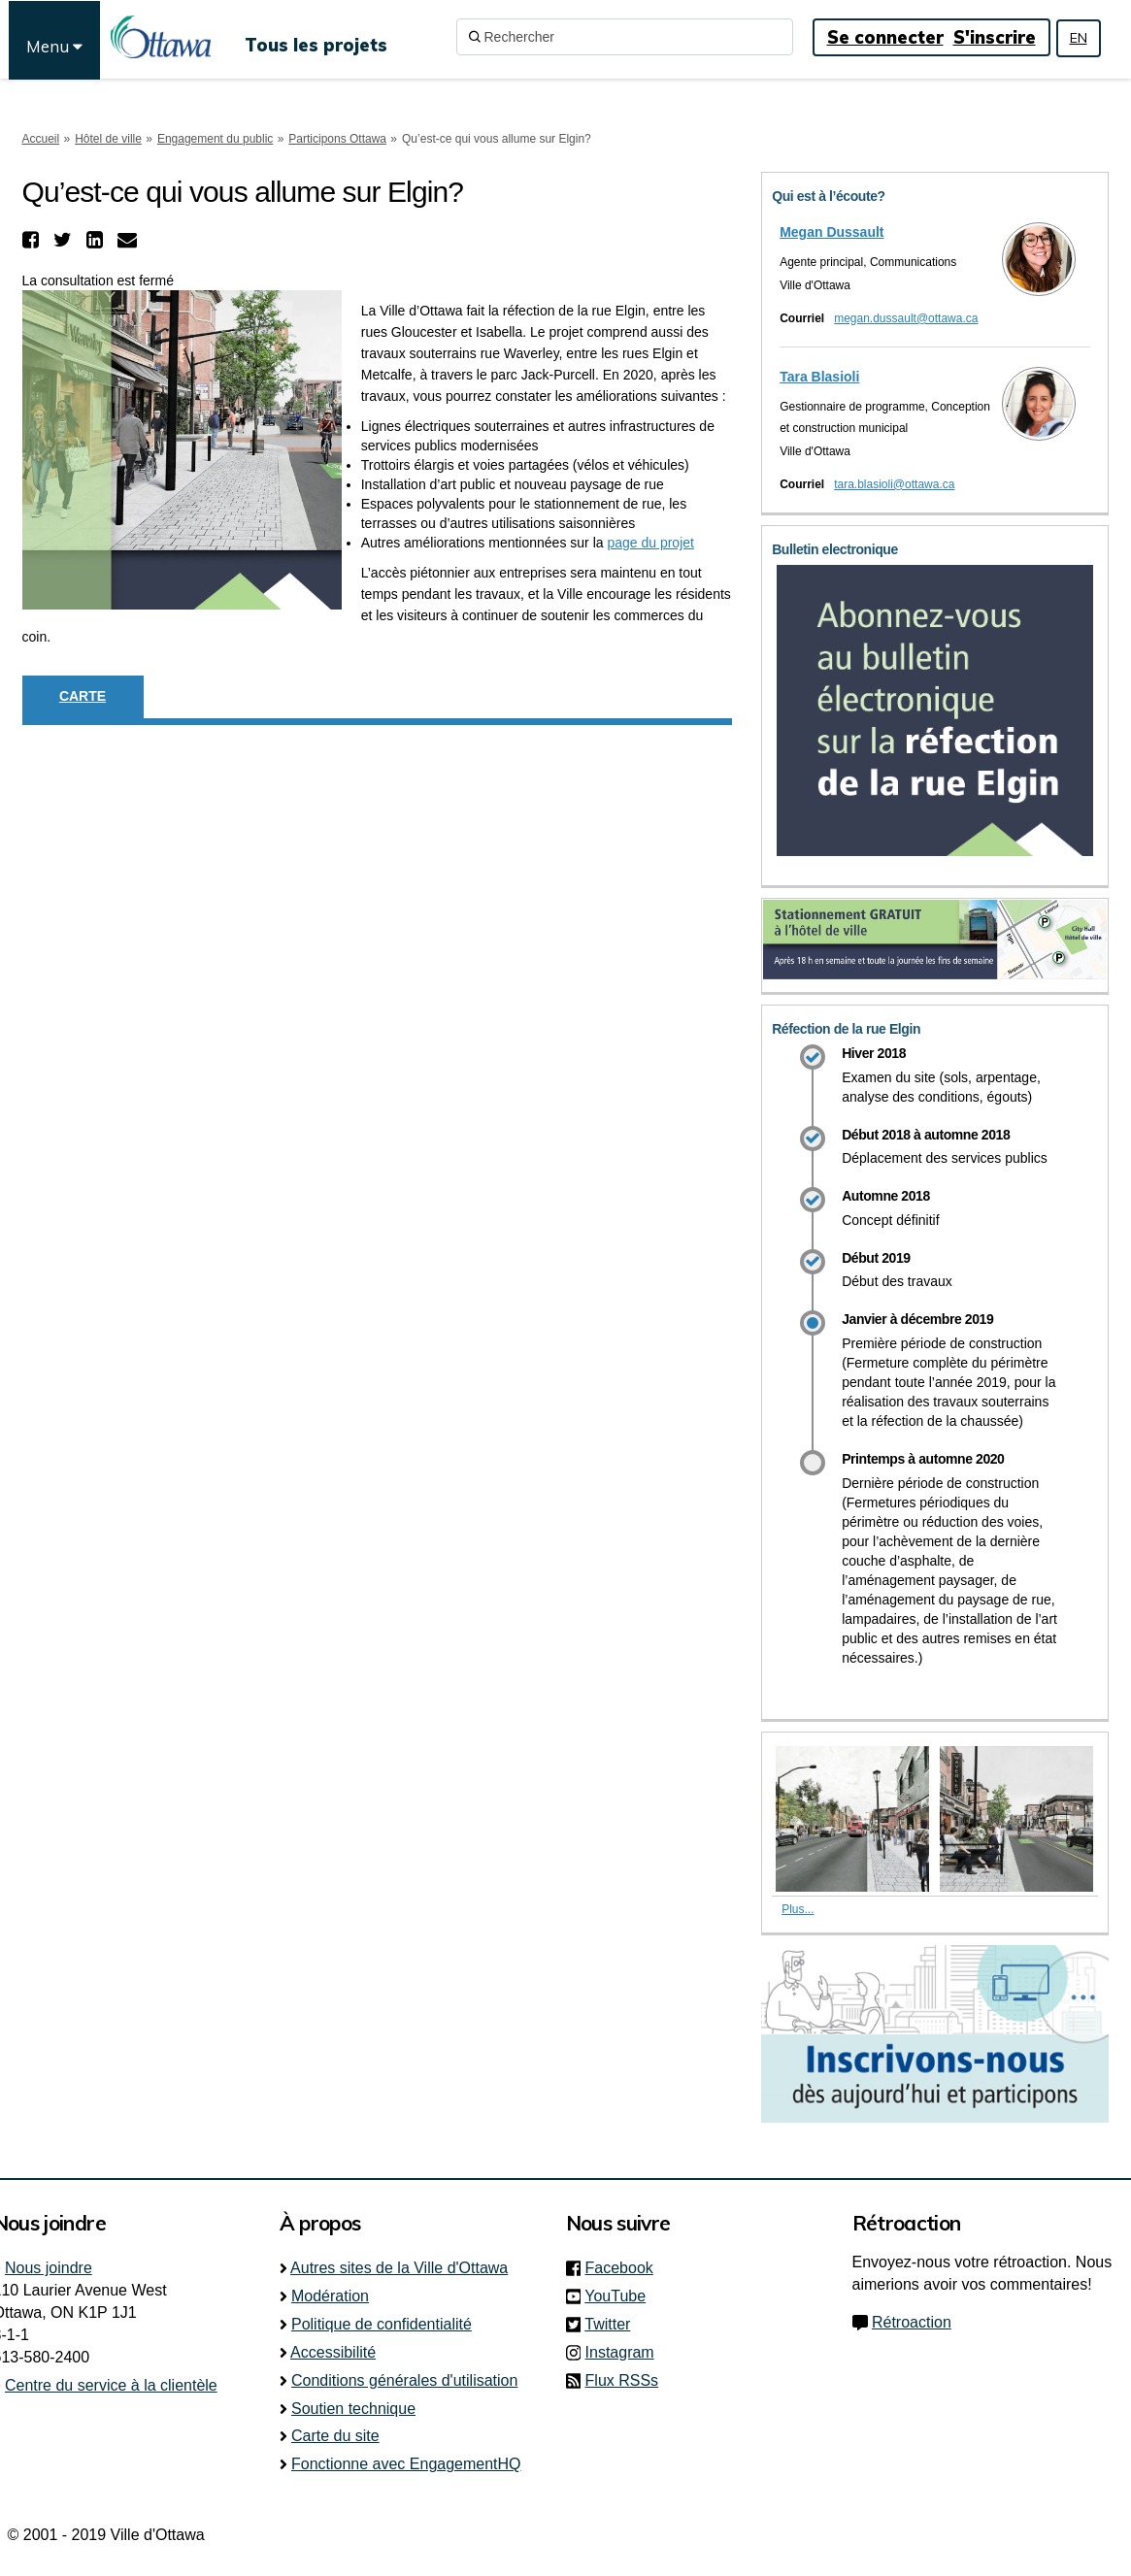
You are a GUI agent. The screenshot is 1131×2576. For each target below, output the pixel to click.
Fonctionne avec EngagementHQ (406, 2464)
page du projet (650, 542)
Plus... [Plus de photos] (798, 1909)
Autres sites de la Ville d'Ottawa (399, 2268)
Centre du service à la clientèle (111, 2385)
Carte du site (335, 2435)
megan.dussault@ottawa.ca (906, 318)
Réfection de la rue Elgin (846, 1029)
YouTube (620, 2296)
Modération (330, 2296)
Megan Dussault (831, 232)
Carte (82, 696)
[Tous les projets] (316, 37)
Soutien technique (353, 2408)
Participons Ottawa (337, 139)
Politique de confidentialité (381, 2324)
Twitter (613, 2324)
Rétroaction (911, 2322)
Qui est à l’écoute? (828, 196)
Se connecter (885, 37)
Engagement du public (215, 139)
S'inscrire (994, 37)
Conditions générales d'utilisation (404, 2380)
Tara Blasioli (819, 376)
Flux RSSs (622, 2380)
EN (1078, 38)
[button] (33, 239)
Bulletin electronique (835, 549)
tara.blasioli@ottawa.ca (894, 484)
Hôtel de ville (108, 139)
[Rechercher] (624, 36)
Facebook (625, 2268)
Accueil (41, 139)
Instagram (625, 2352)
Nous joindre (48, 2268)
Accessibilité (333, 2352)
